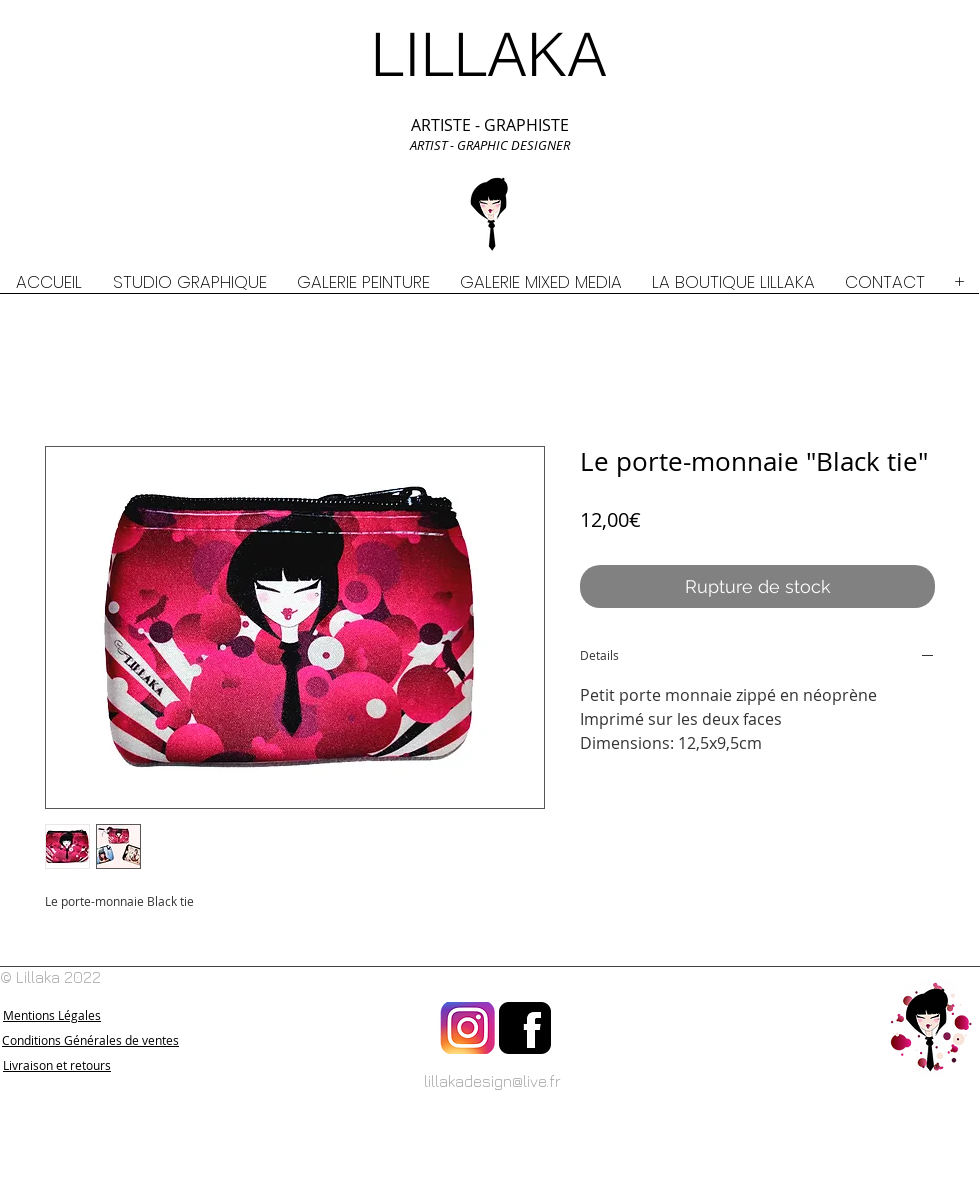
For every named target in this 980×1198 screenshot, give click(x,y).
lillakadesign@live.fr (492, 1081)
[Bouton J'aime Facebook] (930, 1188)
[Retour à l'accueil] (931, 1028)
